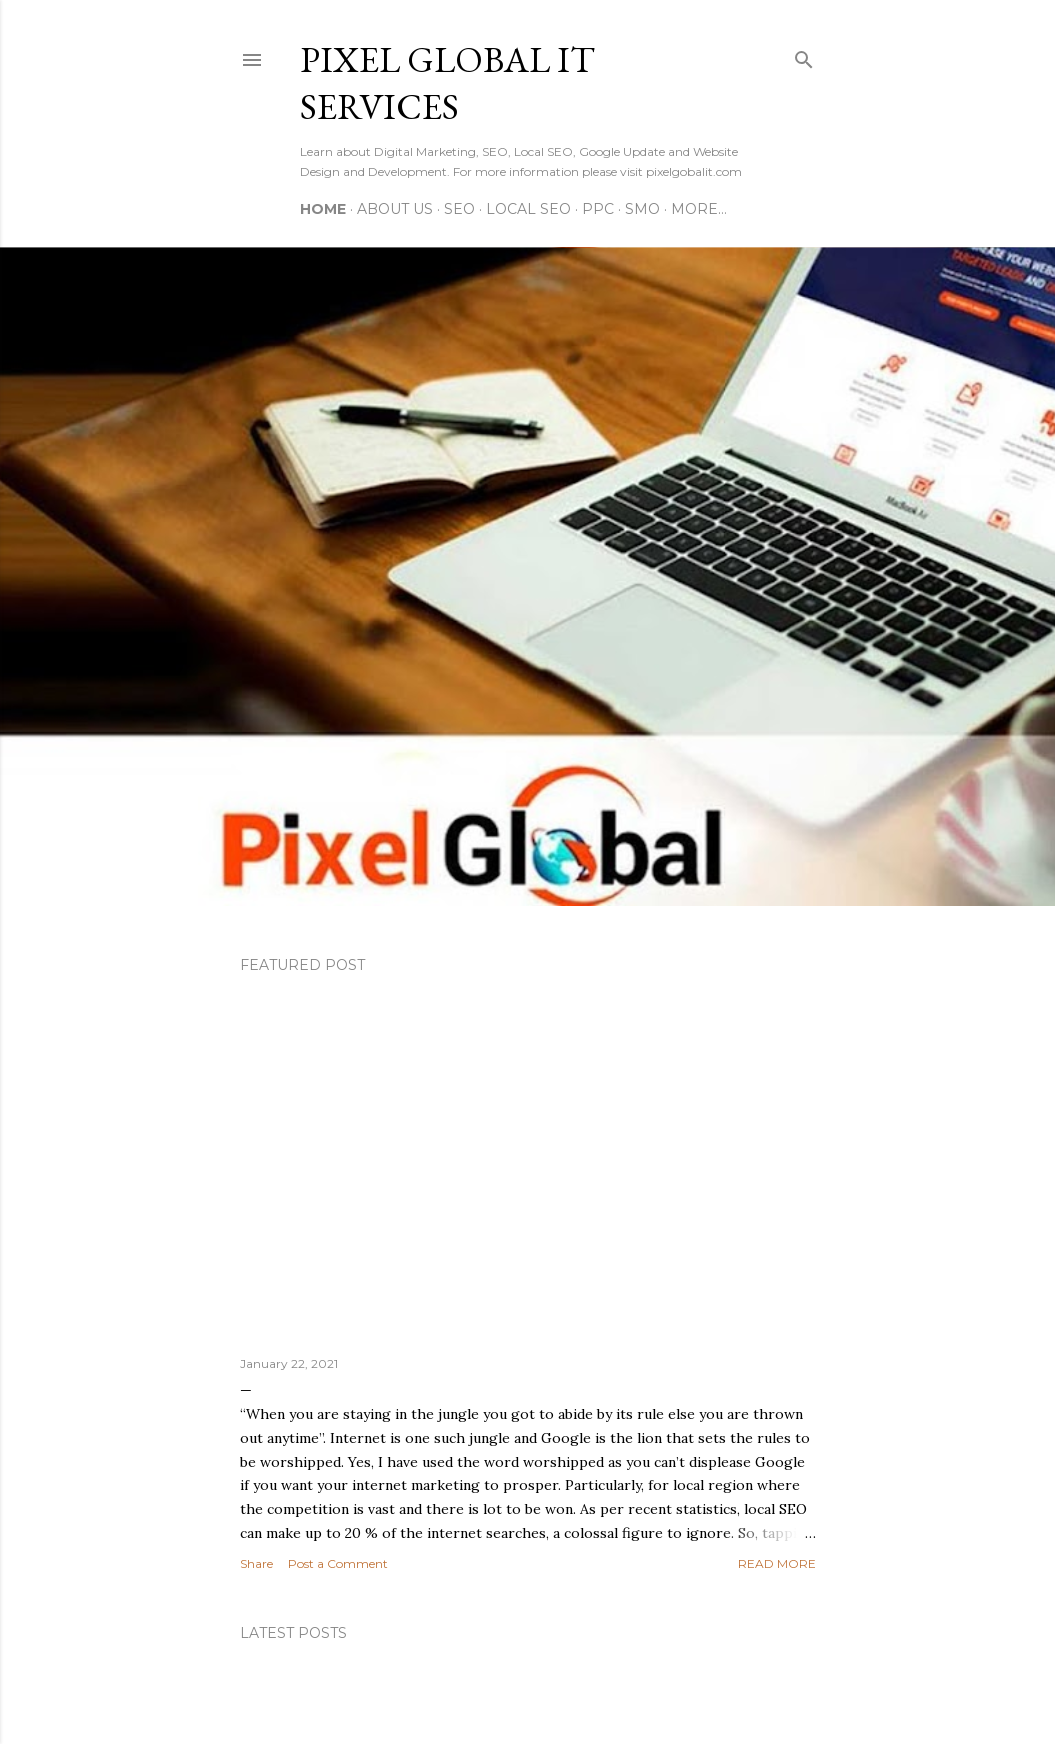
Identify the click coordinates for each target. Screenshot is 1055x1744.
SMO (642, 209)
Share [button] (256, 1563)
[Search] (804, 55)
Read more (777, 1563)
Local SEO (528, 209)
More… (699, 209)
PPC (598, 209)
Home (323, 209)
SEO (459, 209)
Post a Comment (338, 1563)
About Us (395, 209)
